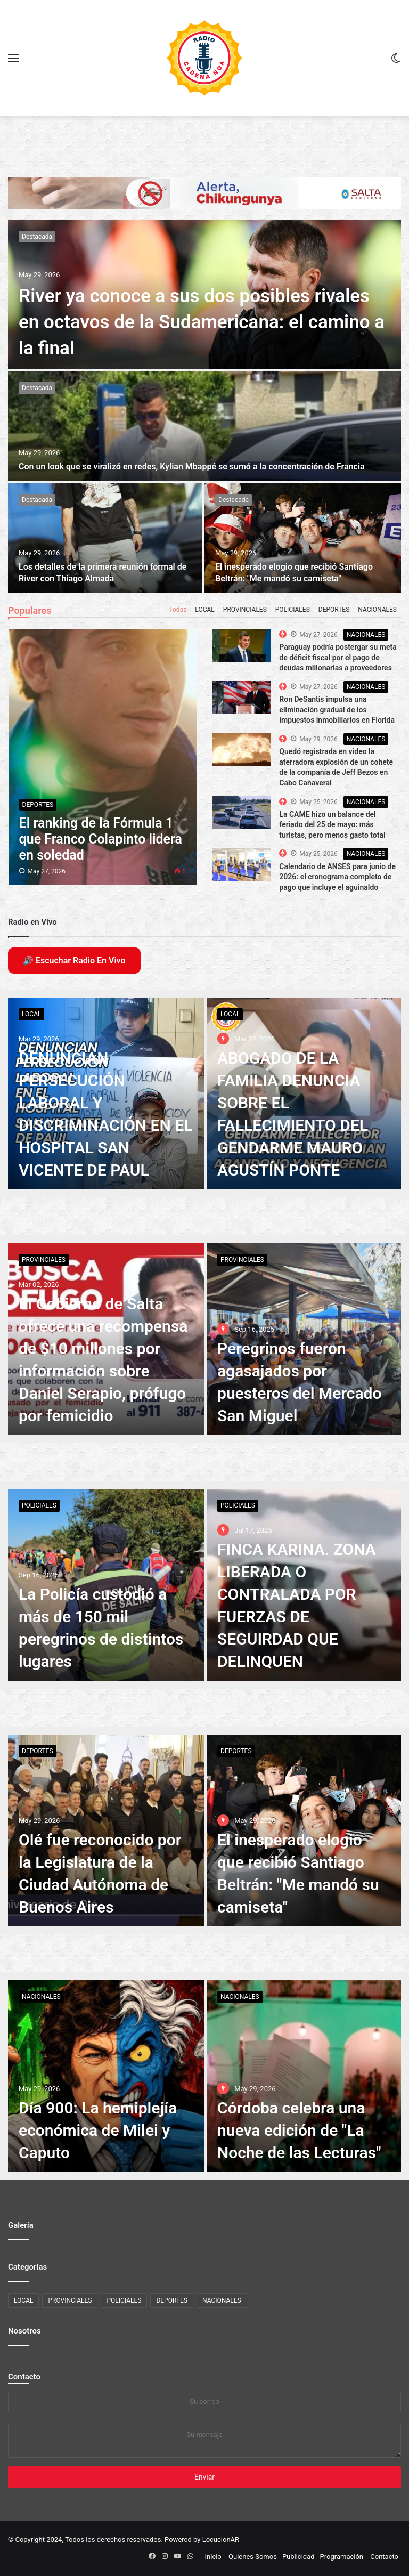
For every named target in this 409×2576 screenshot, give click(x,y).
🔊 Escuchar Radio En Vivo (74, 960)
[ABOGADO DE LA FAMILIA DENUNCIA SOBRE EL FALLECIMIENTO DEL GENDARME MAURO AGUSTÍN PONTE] (304, 1093)
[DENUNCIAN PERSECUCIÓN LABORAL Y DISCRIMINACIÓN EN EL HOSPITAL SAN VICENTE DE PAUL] (106, 1093)
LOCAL (204, 609)
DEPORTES (334, 609)
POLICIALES (292, 609)
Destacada (37, 236)
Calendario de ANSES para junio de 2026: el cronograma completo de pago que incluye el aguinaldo (337, 877)
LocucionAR (220, 2539)
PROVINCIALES (245, 609)
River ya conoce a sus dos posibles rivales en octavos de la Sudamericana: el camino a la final (202, 322)
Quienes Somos (252, 2557)
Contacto (24, 2376)
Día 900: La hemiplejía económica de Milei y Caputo (98, 2130)
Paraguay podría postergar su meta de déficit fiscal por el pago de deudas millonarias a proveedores (337, 657)
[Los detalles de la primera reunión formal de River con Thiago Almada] (105, 538)
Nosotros (24, 2331)
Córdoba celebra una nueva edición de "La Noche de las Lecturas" (299, 2130)
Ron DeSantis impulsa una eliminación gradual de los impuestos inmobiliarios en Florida (337, 709)
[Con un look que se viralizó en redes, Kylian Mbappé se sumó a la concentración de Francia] (204, 426)
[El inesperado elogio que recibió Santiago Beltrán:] (302, 538)
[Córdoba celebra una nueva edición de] (304, 2076)
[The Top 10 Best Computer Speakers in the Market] (241, 645)
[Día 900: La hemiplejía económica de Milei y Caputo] (106, 2076)
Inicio (213, 2557)
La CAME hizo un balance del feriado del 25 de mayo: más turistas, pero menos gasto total (332, 824)
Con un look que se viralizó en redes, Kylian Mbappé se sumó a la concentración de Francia (192, 466)
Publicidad (298, 2557)
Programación (341, 2557)
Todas (177, 609)
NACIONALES (377, 609)
